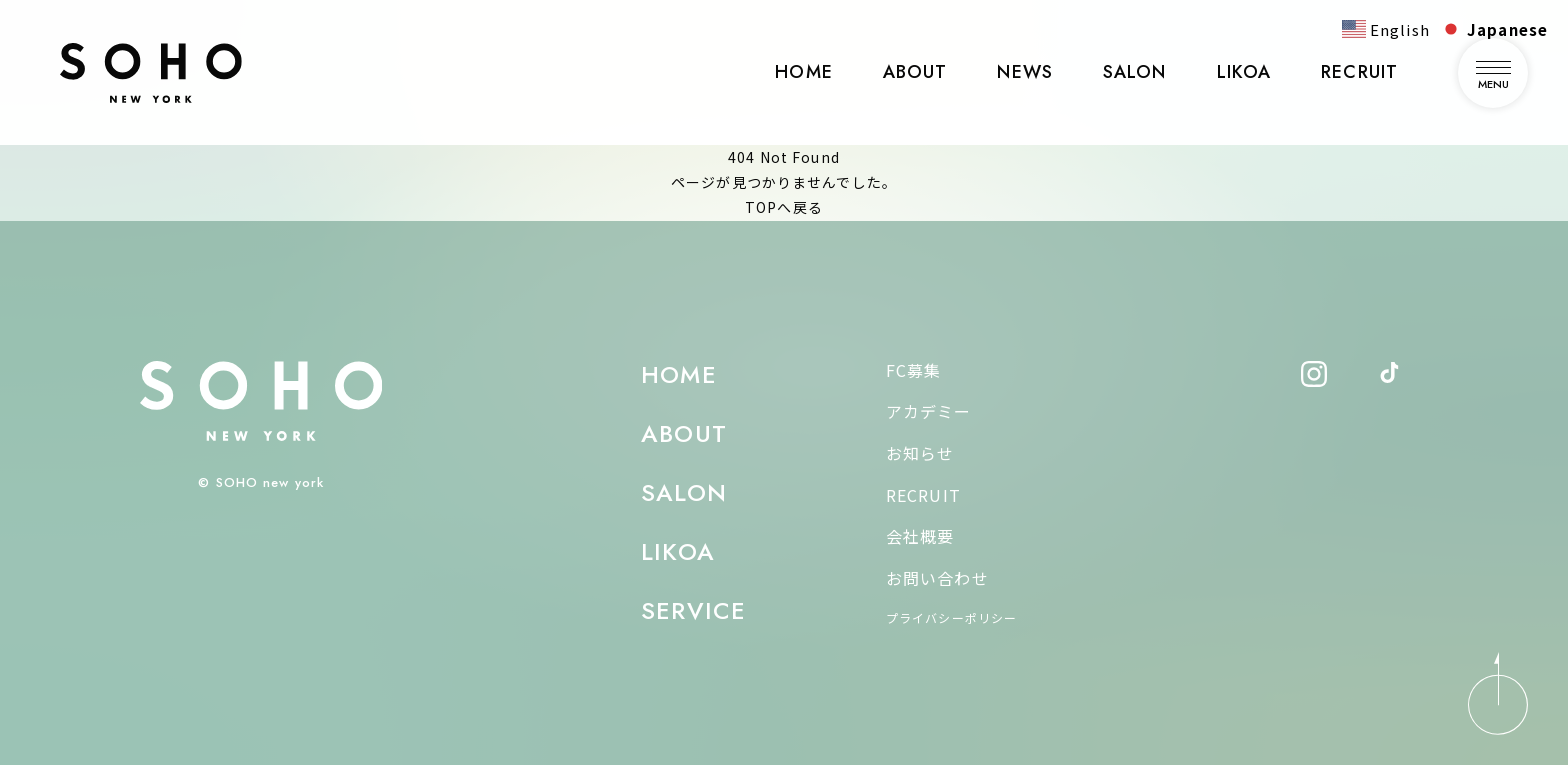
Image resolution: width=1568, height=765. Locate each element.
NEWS (1024, 72)
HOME (803, 72)
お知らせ (920, 453)
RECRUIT (1359, 72)
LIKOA (1244, 72)
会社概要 (920, 536)
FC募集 (913, 370)
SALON (1135, 72)
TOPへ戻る (784, 207)
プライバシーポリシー (951, 617)
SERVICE (693, 610)
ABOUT (915, 72)
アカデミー (929, 411)
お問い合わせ (937, 578)
